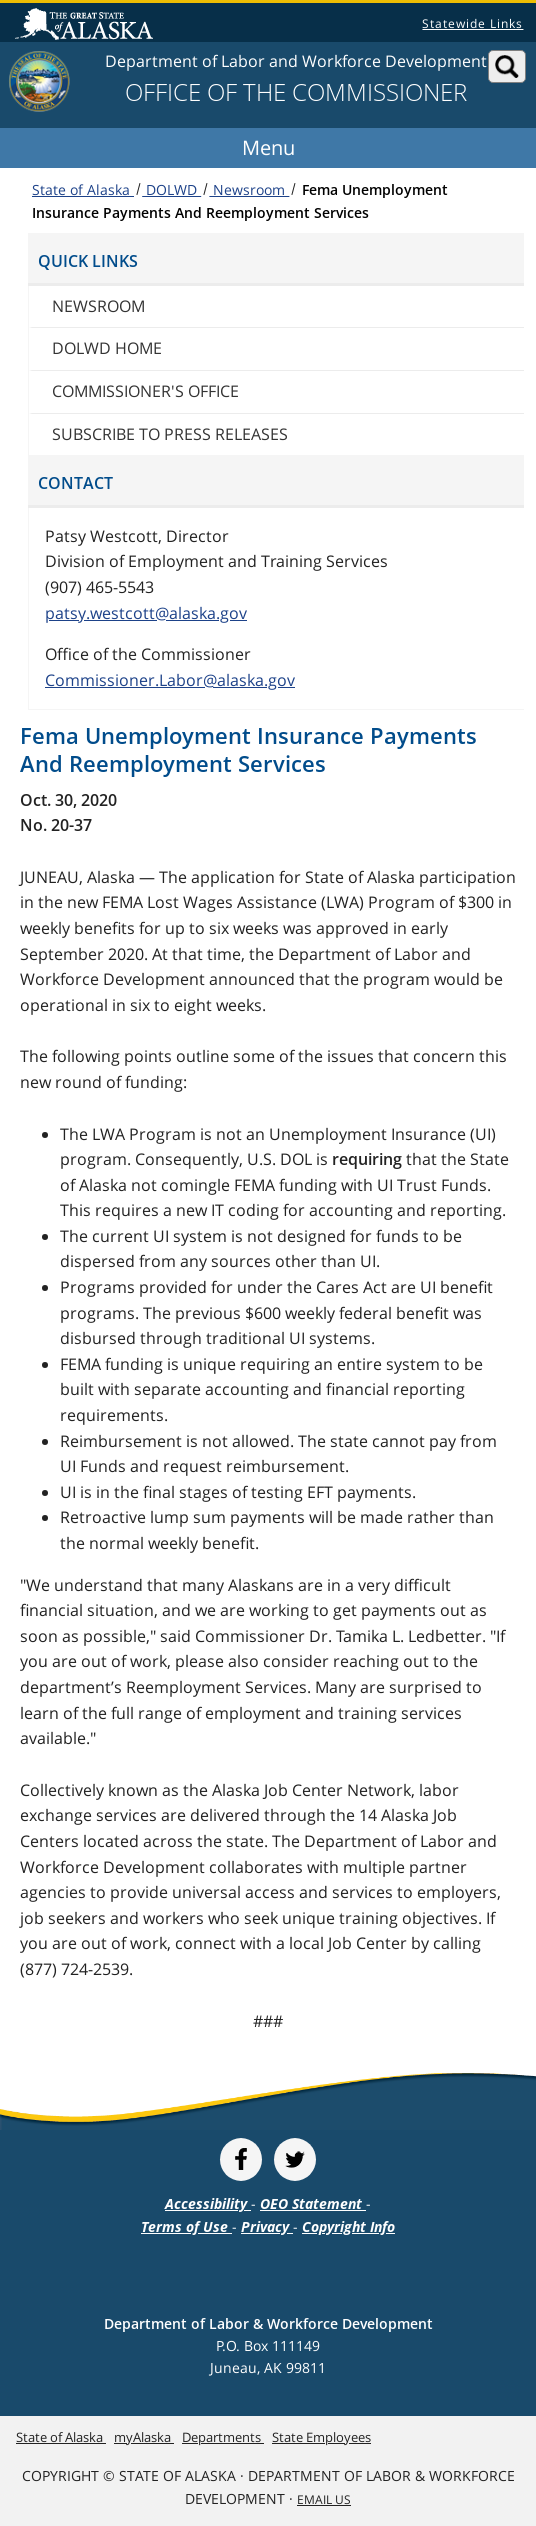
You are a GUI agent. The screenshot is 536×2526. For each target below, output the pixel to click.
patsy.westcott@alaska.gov (146, 613)
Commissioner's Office (145, 391)
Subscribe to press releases (170, 434)
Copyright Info (348, 2226)
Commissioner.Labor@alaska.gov (170, 680)
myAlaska (144, 2437)
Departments (223, 2437)
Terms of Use (186, 2226)
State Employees (321, 2437)
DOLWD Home (107, 348)
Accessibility (208, 2203)
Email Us (324, 2499)
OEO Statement (313, 2203)
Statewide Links (472, 23)
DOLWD (171, 189)
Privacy (267, 2226)
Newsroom (249, 189)
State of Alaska (87, 26)
